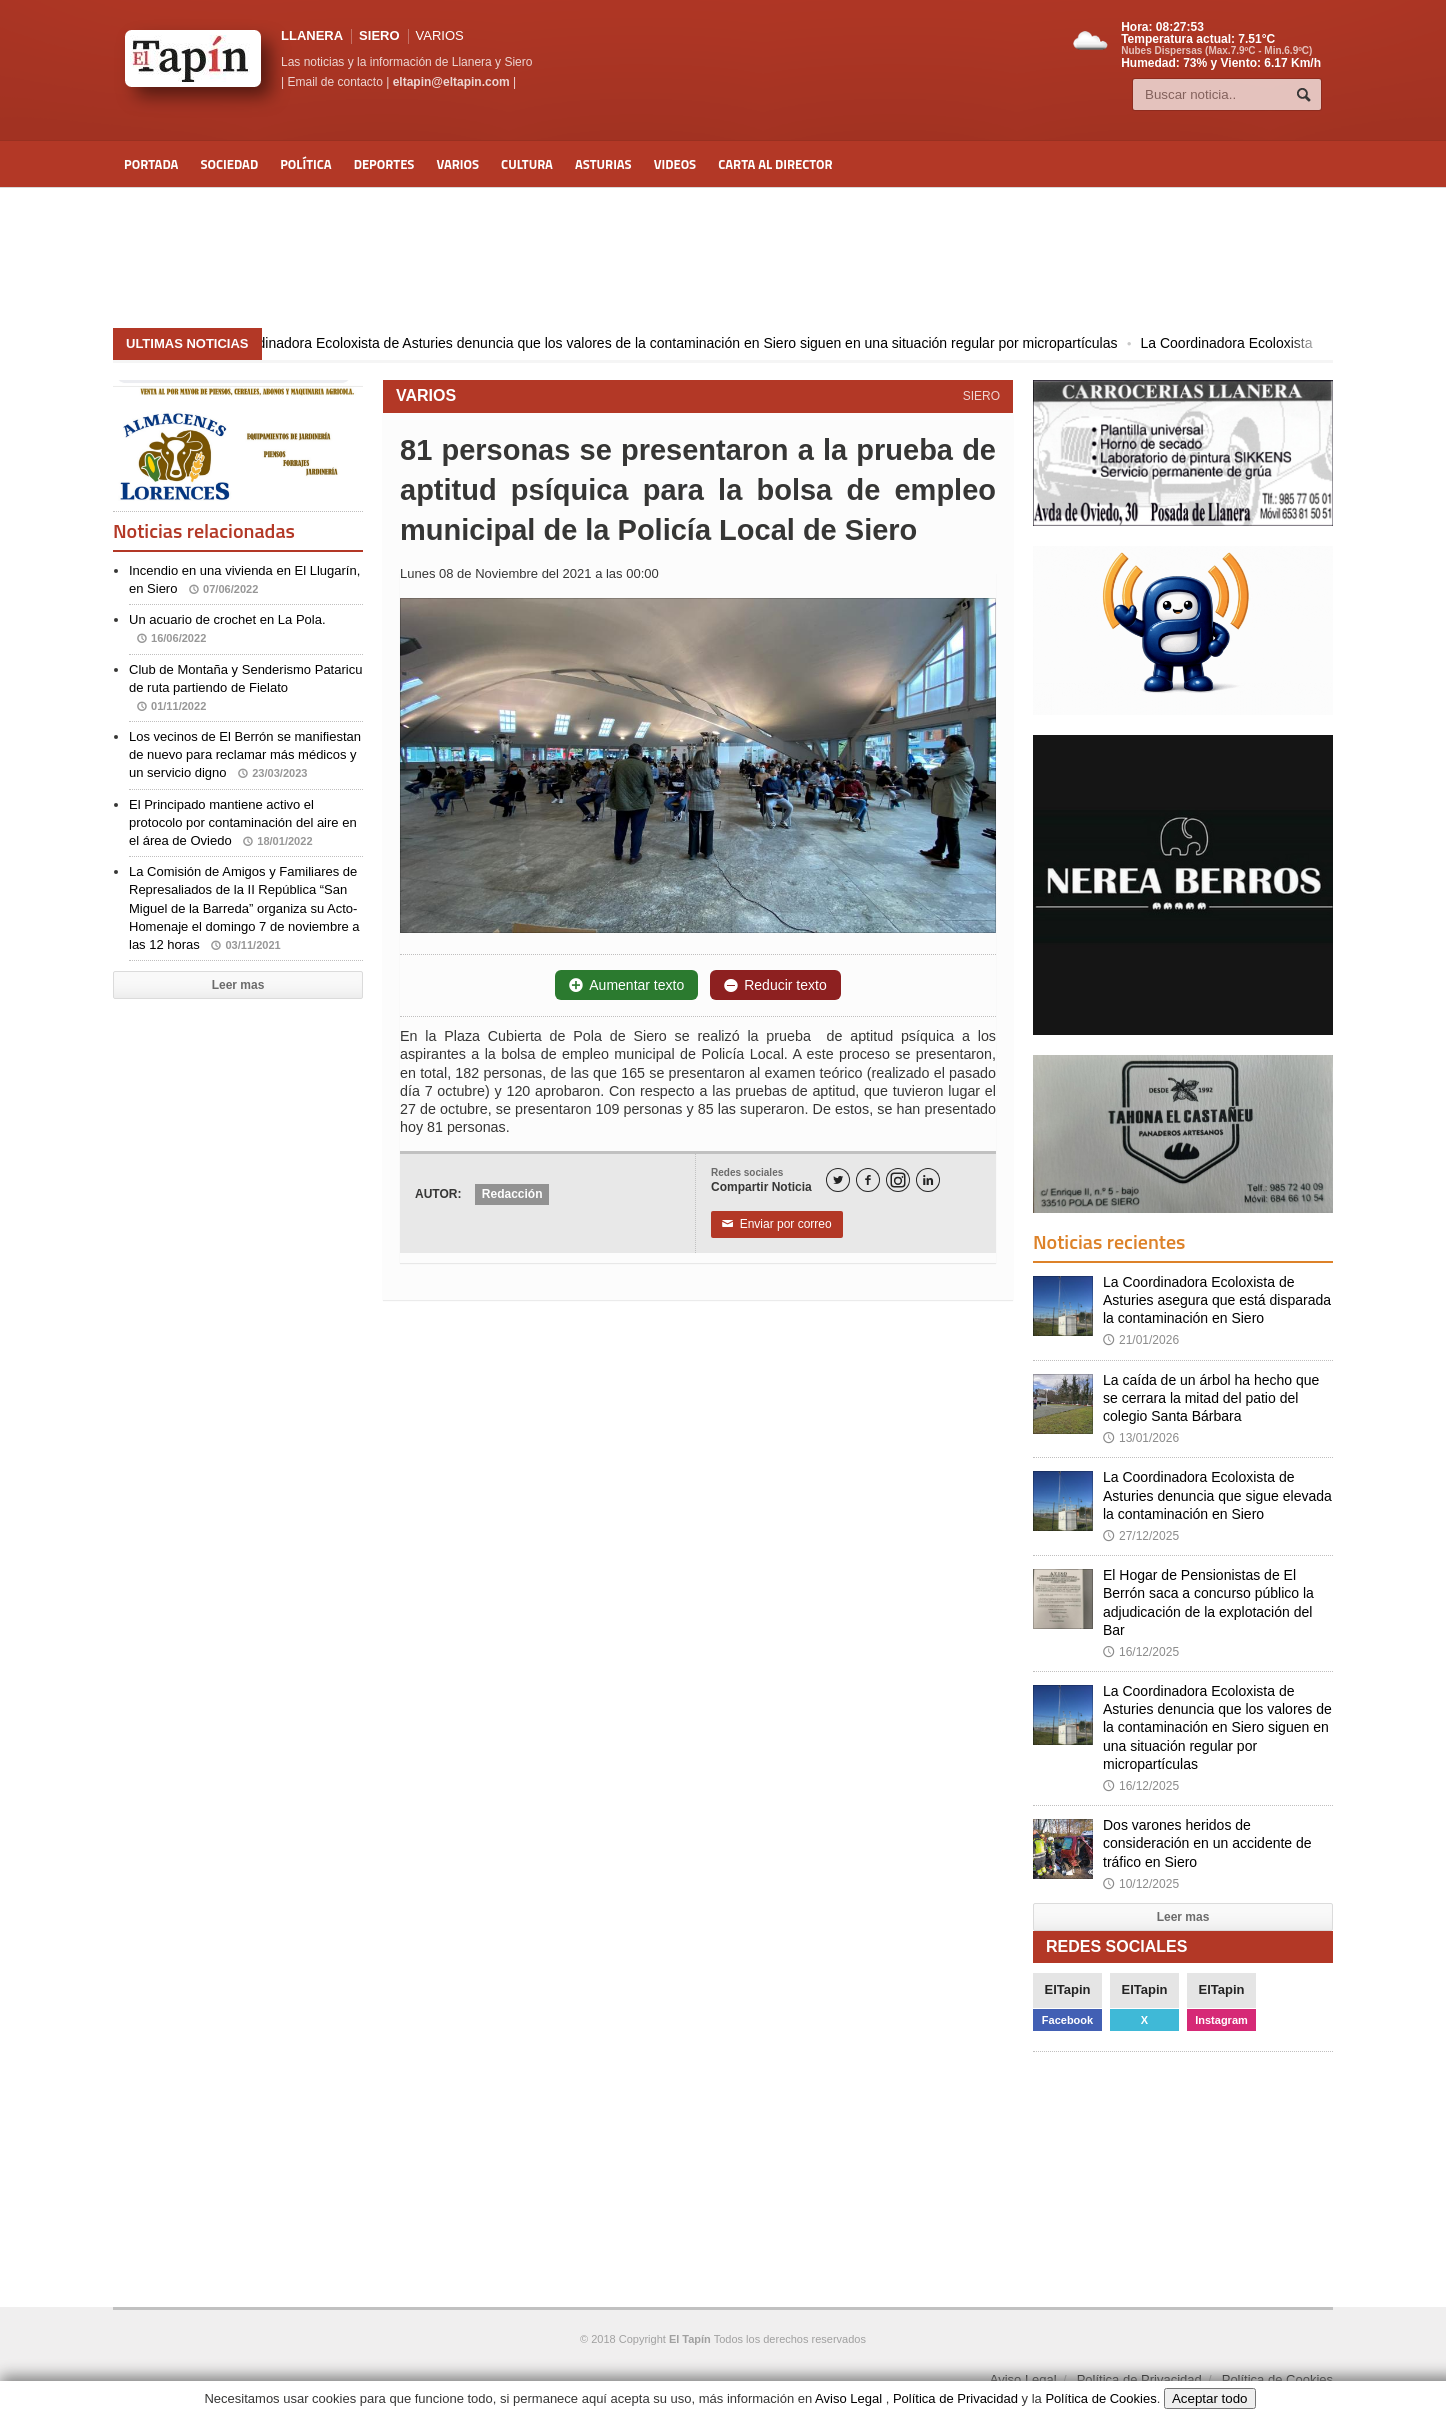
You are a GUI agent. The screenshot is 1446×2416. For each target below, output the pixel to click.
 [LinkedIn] (928, 1180)
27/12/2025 (1141, 1536)
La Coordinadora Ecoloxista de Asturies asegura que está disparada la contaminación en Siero (1217, 1300)
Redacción (512, 1194)
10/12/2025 (1141, 1884)
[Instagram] (898, 1180)
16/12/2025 (1141, 1652)
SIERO (379, 35)
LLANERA (312, 35)
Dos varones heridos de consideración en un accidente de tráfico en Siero (1207, 1843)
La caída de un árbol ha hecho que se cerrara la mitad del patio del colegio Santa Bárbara (1211, 1398)
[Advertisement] (723, 258)
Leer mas (238, 985)
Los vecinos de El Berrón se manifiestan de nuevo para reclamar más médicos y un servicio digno (245, 754)
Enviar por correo (777, 1224)
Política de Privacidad (1139, 2379)
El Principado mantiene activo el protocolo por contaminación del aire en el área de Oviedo (243, 822)
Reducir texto (775, 985)
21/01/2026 (1141, 1340)
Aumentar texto (626, 985)
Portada (151, 164)
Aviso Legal (1023, 2379)
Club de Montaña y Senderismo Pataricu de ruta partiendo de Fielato (245, 687)
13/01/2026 (1141, 1438)
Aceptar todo (1210, 2398)
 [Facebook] (868, 1180)
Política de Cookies (1277, 2379)
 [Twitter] (838, 1180)
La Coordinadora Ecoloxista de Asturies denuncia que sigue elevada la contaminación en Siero (1217, 1495)
